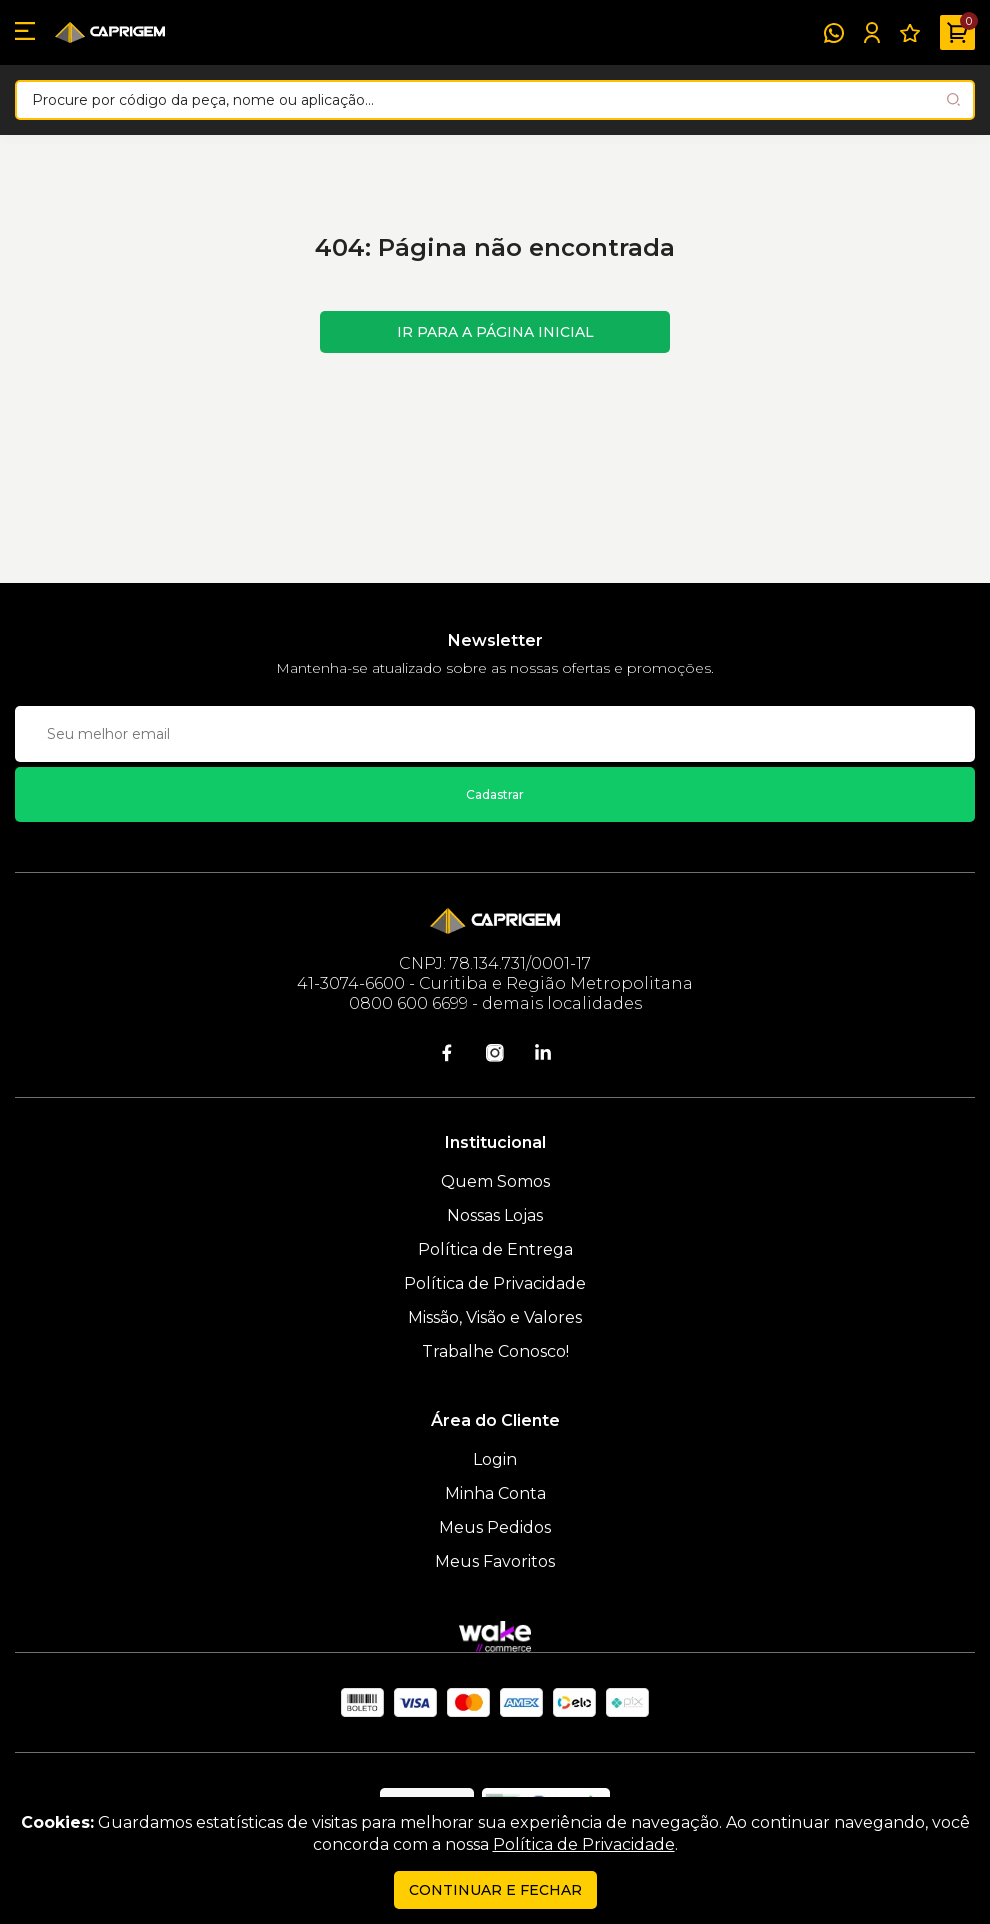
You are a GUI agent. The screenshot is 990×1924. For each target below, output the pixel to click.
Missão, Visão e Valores (495, 1317)
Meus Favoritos (495, 1561)
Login (495, 1459)
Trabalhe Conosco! (495, 1351)
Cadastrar (495, 794)
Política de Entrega (495, 1249)
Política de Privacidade (495, 1283)
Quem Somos (495, 1181)
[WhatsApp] (834, 33)
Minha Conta (495, 1493)
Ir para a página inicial (495, 332)
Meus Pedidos (495, 1527)
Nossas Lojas (495, 1215)
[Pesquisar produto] (953, 99)
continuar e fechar (495, 1890)
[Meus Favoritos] (910, 33)
